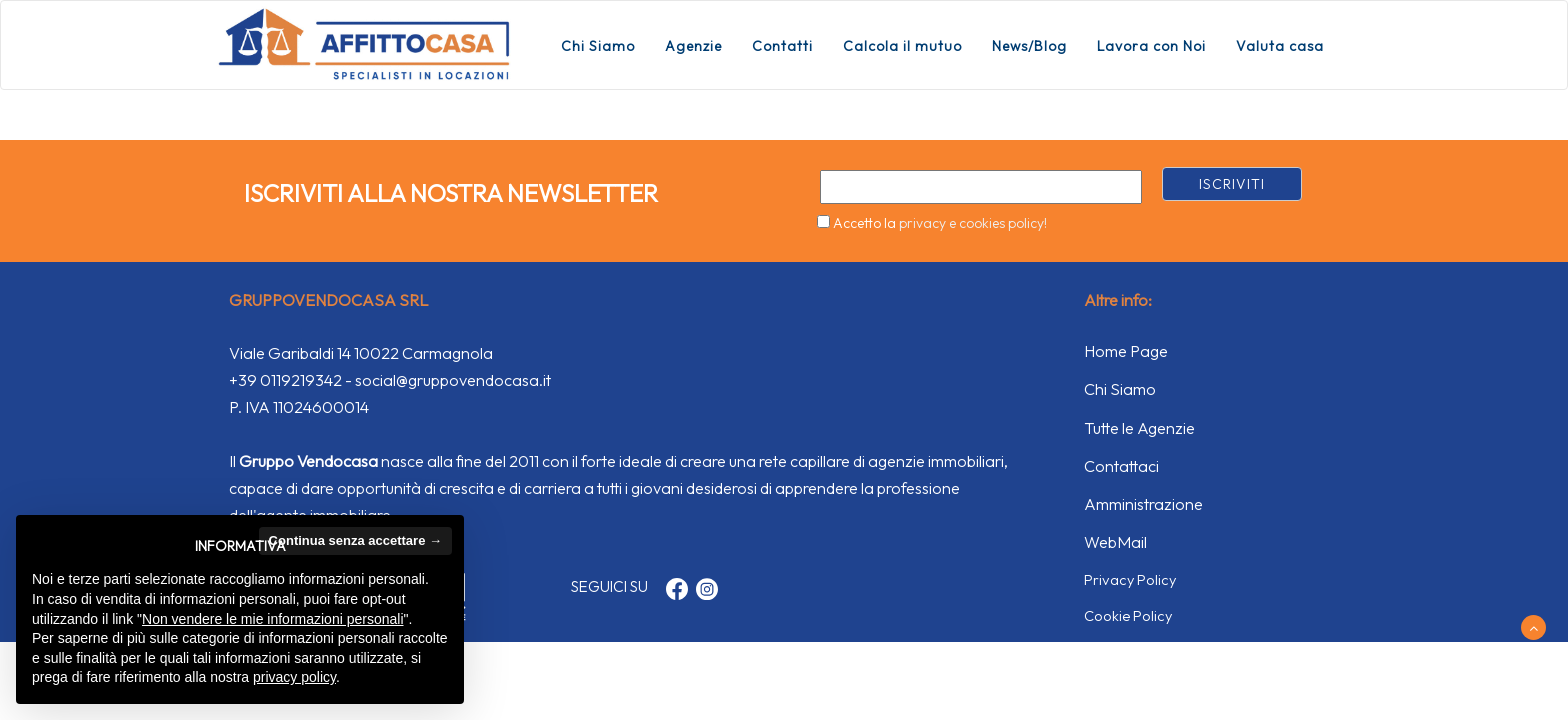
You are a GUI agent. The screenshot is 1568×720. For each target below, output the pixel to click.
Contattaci (1121, 466)
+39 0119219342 (285, 380)
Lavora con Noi (1151, 46)
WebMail (1115, 542)
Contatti (782, 46)
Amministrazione (1143, 504)
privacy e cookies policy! (973, 223)
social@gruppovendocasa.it (453, 380)
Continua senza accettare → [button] (355, 540)
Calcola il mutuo (902, 46)
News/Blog (1029, 46)
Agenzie (693, 46)
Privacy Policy (1130, 579)
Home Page (1126, 351)
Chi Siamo (598, 46)
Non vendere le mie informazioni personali (272, 619)
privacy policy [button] (294, 677)
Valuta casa (1280, 46)
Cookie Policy (1128, 615)
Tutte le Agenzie (1139, 428)
